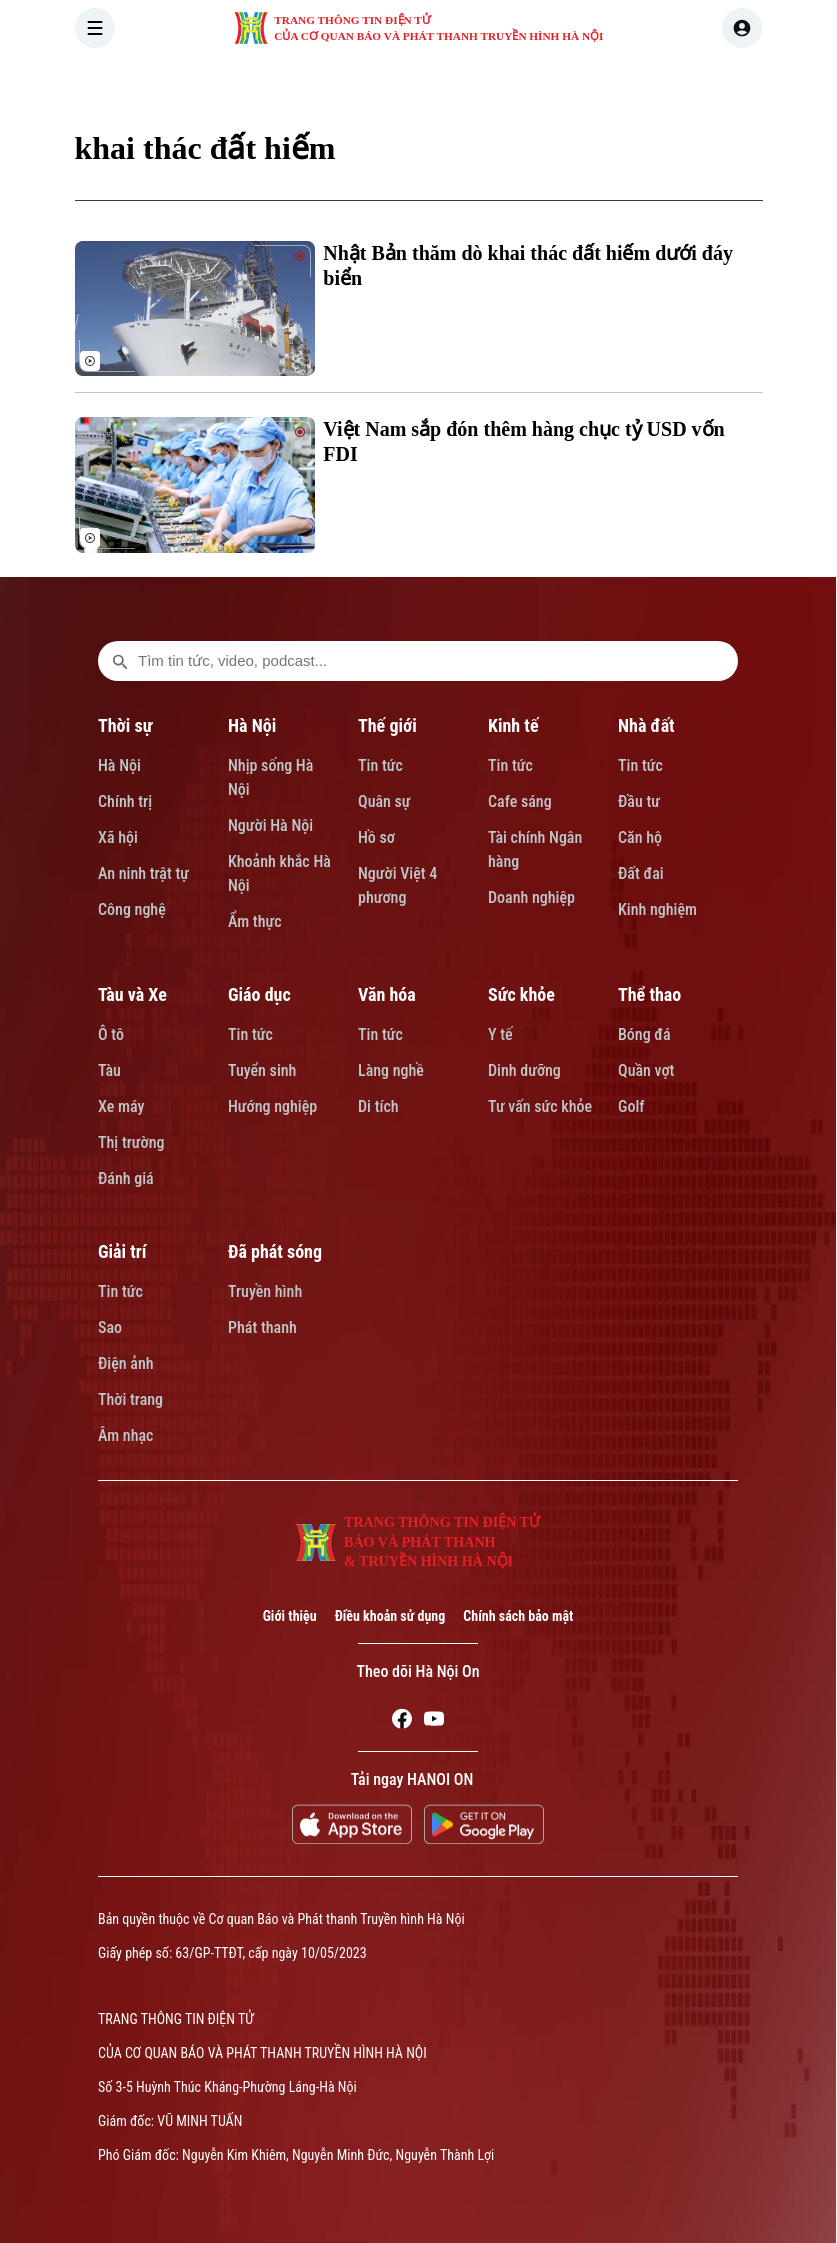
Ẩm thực (255, 921)
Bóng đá (644, 1034)
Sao (110, 1327)
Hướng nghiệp (272, 1106)
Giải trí (122, 1251)
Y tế (500, 1034)
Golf (631, 1106)
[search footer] (120, 661)
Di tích (378, 1106)
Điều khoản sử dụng (390, 1616)
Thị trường (131, 1142)
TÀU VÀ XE (727, 84)
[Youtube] (434, 1722)
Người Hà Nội (270, 825)
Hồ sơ (376, 837)
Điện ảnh (126, 1363)
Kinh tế (513, 725)
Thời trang (130, 1399)
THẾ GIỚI (450, 84)
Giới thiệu (290, 1616)
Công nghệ (132, 909)
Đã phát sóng (275, 1251)
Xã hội (118, 837)
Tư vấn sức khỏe (540, 1106)
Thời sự (125, 725)
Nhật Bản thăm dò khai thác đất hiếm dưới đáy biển (528, 265)
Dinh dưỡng (524, 1070)
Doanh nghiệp (531, 897)
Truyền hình (265, 1291)
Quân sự (384, 801)
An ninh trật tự (143, 873)
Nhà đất (646, 725)
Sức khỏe (521, 994)
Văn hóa (387, 994)
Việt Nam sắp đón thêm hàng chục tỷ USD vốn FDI (523, 441)
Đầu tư (639, 801)
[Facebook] (402, 1722)
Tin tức (380, 765)
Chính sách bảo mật (518, 1616)
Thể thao (649, 994)
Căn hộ (640, 837)
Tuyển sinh (262, 1070)
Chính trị (125, 801)
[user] (742, 28)
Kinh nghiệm (657, 909)
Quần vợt (646, 1070)
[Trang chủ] (208, 84)
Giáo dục (259, 994)
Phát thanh (262, 1327)
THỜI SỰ (279, 84)
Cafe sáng (520, 801)
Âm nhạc (125, 1435)
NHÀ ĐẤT (628, 84)
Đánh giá (126, 1178)
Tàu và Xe (132, 994)
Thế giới (387, 725)
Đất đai (641, 873)
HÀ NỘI (364, 84)
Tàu (109, 1070)
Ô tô (111, 1034)
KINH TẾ (539, 84)
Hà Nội (119, 765)
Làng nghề (391, 1070)
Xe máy (121, 1106)
